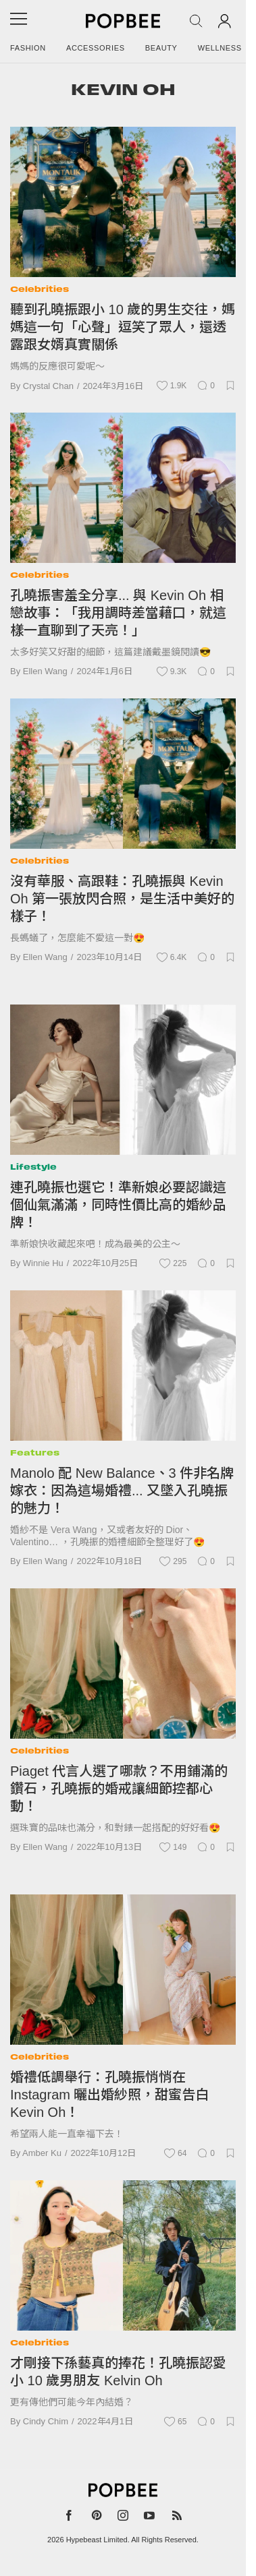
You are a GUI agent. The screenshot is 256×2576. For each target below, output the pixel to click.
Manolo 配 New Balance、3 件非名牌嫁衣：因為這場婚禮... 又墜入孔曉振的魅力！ (122, 1491)
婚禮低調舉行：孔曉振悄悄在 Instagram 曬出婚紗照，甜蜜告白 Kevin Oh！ (109, 2095)
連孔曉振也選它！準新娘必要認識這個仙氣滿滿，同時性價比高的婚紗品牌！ (118, 1205)
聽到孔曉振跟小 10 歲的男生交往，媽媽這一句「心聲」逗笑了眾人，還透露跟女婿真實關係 (122, 327)
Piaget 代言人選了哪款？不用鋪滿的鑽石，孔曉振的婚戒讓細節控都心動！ (119, 1789)
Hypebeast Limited (97, 2540)
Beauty (161, 48)
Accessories (95, 48)
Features (34, 1452)
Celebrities (39, 288)
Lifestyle (33, 1166)
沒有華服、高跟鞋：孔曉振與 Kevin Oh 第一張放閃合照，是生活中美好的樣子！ (122, 899)
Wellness (220, 48)
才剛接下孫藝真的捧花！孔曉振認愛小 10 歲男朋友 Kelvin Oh (118, 2372)
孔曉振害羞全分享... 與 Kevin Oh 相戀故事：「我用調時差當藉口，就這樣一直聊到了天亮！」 (118, 613)
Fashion (28, 48)
